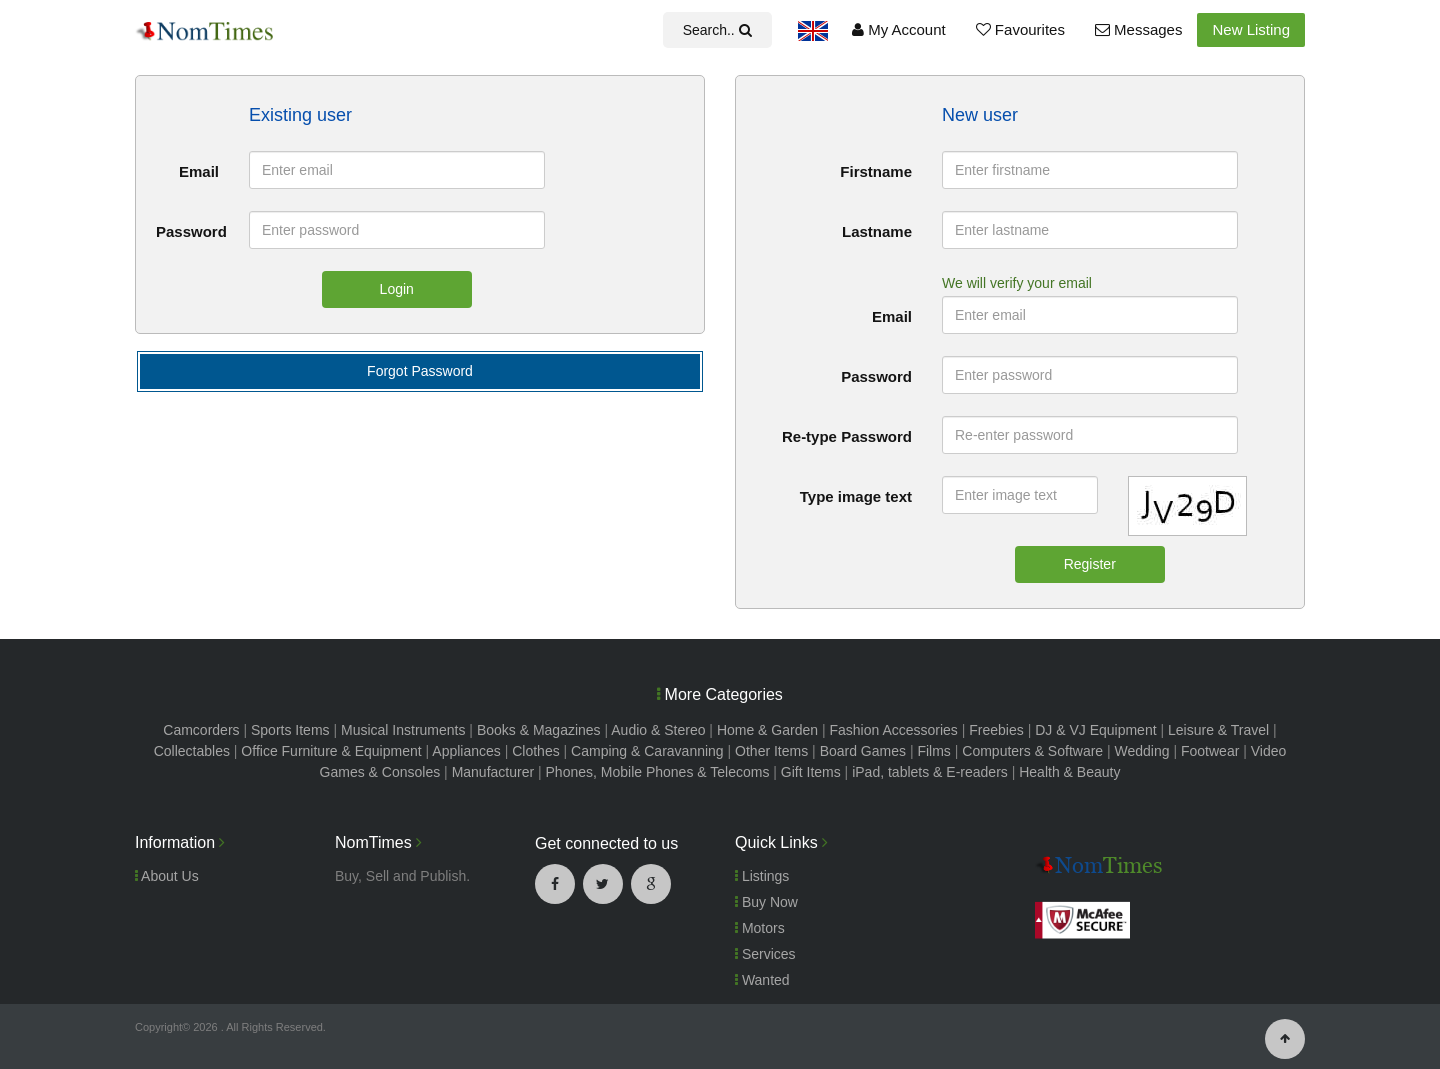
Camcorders (201, 730)
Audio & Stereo (658, 730)
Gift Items (811, 772)
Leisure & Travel (1218, 730)
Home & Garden (767, 730)
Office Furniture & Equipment (331, 751)
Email (199, 171)
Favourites (1020, 29)
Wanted (762, 980)
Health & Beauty (1069, 772)
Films (933, 751)
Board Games (863, 751)
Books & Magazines (539, 730)
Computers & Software (1032, 751)
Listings (762, 876)
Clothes (535, 751)
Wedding (1142, 751)
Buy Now (766, 902)
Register (1090, 564)
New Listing (1251, 29)
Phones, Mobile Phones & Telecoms (658, 772)
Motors (760, 928)
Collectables (192, 751)
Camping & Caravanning (647, 751)
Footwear (1210, 751)
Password (191, 231)
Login (397, 289)
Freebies (996, 730)
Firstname (876, 171)
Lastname (877, 231)
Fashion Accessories (893, 730)
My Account (899, 29)
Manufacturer (493, 772)
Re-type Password (847, 436)
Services (765, 954)
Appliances (466, 751)
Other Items (771, 751)
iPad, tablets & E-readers (930, 772)
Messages (1139, 29)
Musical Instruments (403, 730)
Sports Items (290, 730)
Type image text (856, 496)
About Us (167, 876)
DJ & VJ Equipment (1095, 730)
